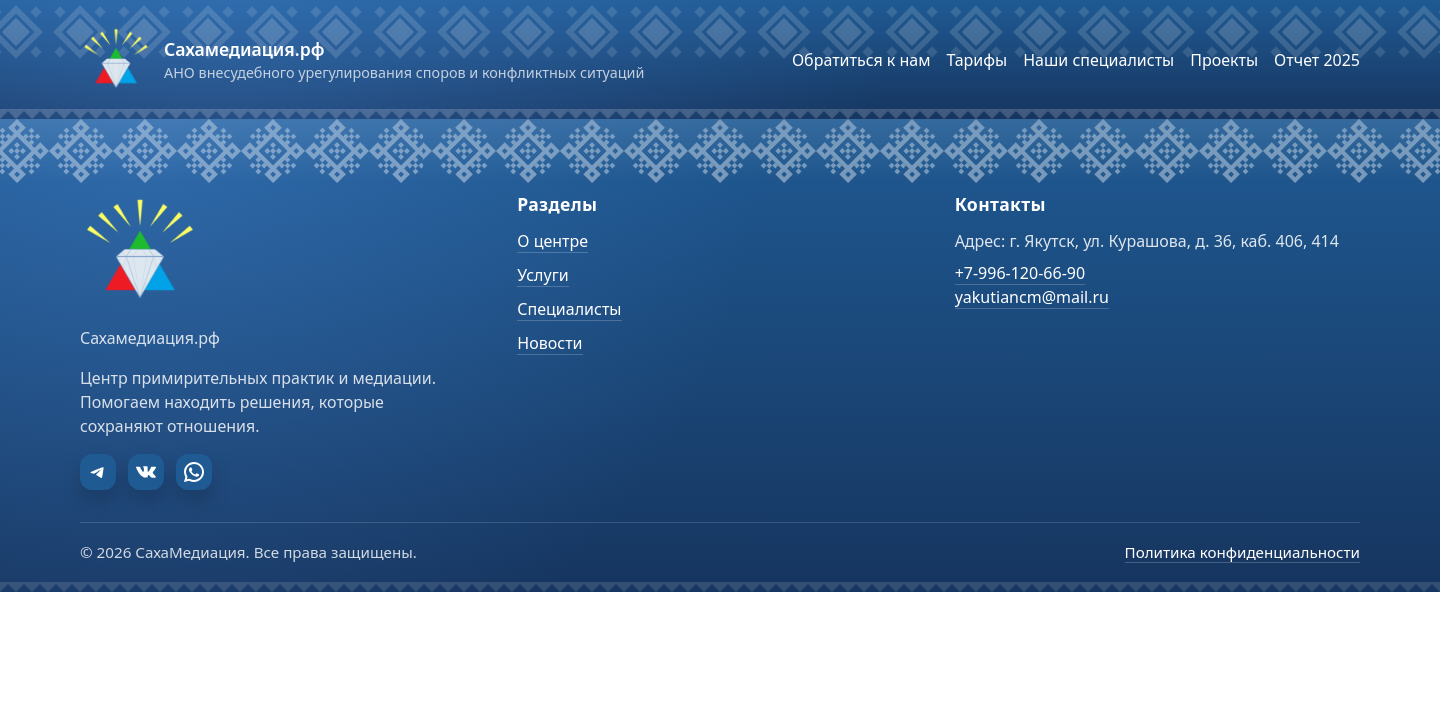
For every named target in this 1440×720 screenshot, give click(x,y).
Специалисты (569, 309)
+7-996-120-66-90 (1020, 273)
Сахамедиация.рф (244, 49)
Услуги (542, 275)
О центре (552, 241)
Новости (549, 343)
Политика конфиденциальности (1242, 552)
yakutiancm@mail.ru (1032, 297)
